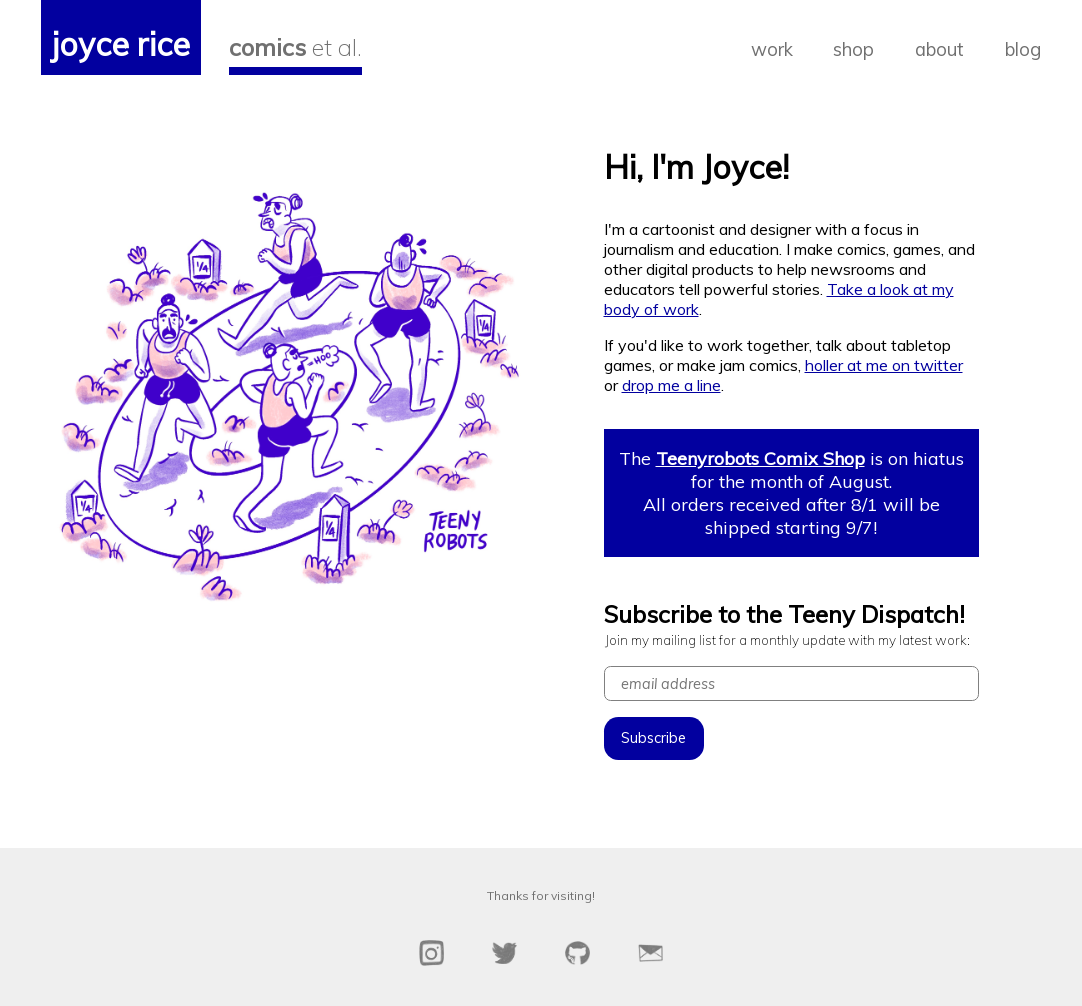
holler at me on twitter (884, 365)
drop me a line (671, 385)
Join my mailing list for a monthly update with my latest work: (787, 639)
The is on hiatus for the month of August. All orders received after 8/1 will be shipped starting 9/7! (791, 493)
